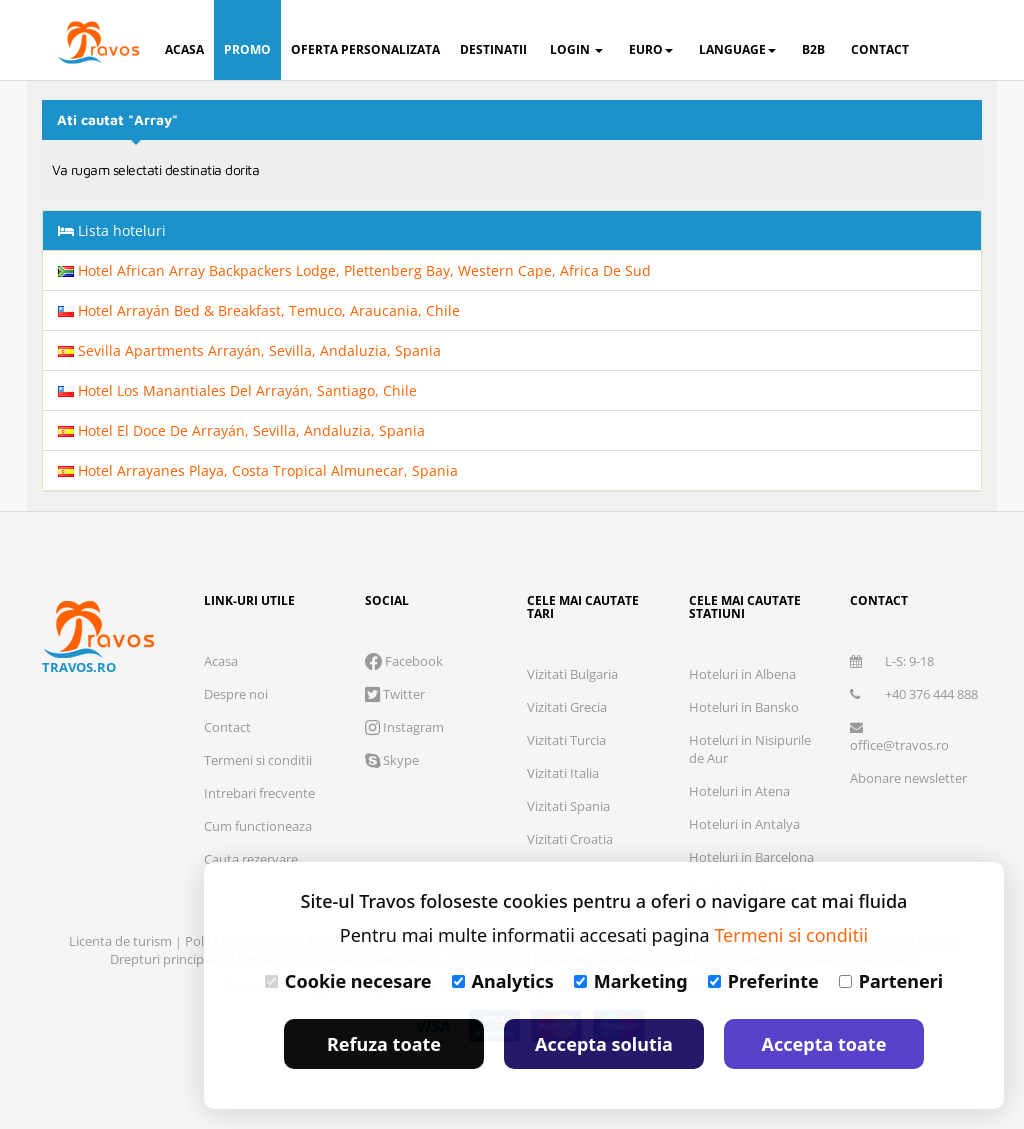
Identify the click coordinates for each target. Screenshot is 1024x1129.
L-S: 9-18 (892, 661)
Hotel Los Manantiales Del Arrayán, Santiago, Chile (237, 390)
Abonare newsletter (908, 778)
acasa (184, 49)
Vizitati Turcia (566, 740)
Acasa (221, 661)
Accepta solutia (604, 1044)
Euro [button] (651, 49)
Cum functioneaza (258, 826)
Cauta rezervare (251, 859)
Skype (392, 760)
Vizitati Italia (563, 773)
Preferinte (763, 981)
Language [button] (737, 49)
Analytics (503, 981)
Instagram (404, 727)
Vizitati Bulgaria (572, 674)
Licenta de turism (122, 941)
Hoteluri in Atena (739, 791)
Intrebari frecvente (259, 793)
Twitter (395, 694)
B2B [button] (813, 49)
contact (880, 49)
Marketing (631, 981)
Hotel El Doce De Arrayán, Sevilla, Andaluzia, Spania (241, 430)
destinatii (493, 49)
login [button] (576, 49)
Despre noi (236, 694)
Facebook (404, 661)
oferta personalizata (365, 49)
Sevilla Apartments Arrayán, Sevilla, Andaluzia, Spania (249, 350)
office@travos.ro (899, 737)
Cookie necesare (348, 981)
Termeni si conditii (258, 760)
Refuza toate (384, 1044)
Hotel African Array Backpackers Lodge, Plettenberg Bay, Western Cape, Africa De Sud (354, 270)
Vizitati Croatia (570, 839)
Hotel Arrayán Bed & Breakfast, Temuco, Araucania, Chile (259, 310)
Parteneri (891, 981)
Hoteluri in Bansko (744, 707)
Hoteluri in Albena (742, 674)
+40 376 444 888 (914, 694)
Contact (227, 727)
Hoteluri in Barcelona (751, 857)
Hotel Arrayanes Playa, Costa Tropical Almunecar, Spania (258, 470)
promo (247, 49)
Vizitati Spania (568, 806)
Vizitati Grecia (567, 707)
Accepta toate (824, 1044)
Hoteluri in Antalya (744, 824)
